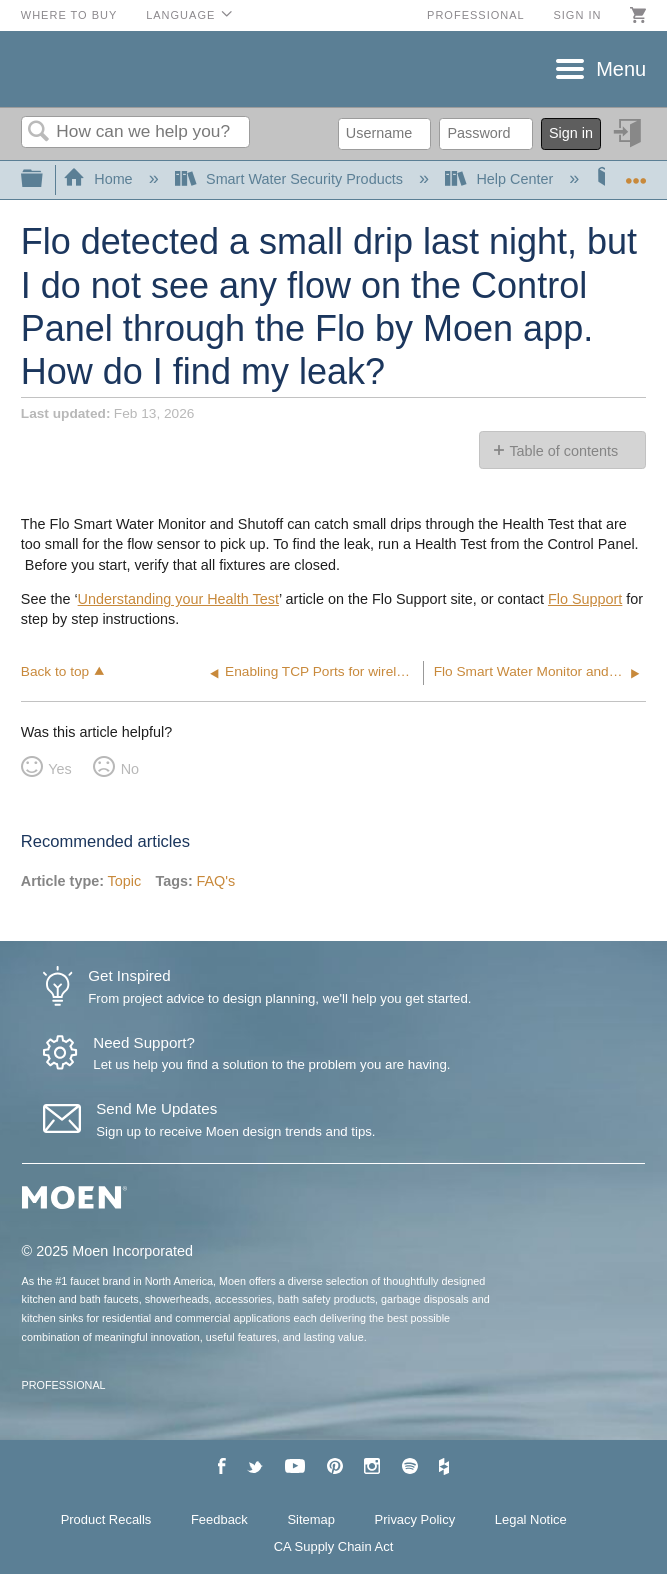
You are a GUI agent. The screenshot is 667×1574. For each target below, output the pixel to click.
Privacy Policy (415, 1519)
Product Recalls (106, 1519)
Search (39, 132)
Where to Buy (69, 15)
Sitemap (311, 1519)
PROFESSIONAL (64, 1385)
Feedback (219, 1519)
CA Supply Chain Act (334, 1546)
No (130, 769)
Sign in (577, 15)
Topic (125, 881)
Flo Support (585, 599)
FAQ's (215, 881)
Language (180, 15)
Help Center (501, 179)
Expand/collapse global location (636, 173)
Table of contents (563, 451)
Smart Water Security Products (291, 179)
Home (100, 179)
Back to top (55, 671)
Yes (59, 769)
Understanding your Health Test (178, 599)
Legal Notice (531, 1519)
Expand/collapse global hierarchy (45, 179)
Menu (621, 69)
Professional (476, 15)
